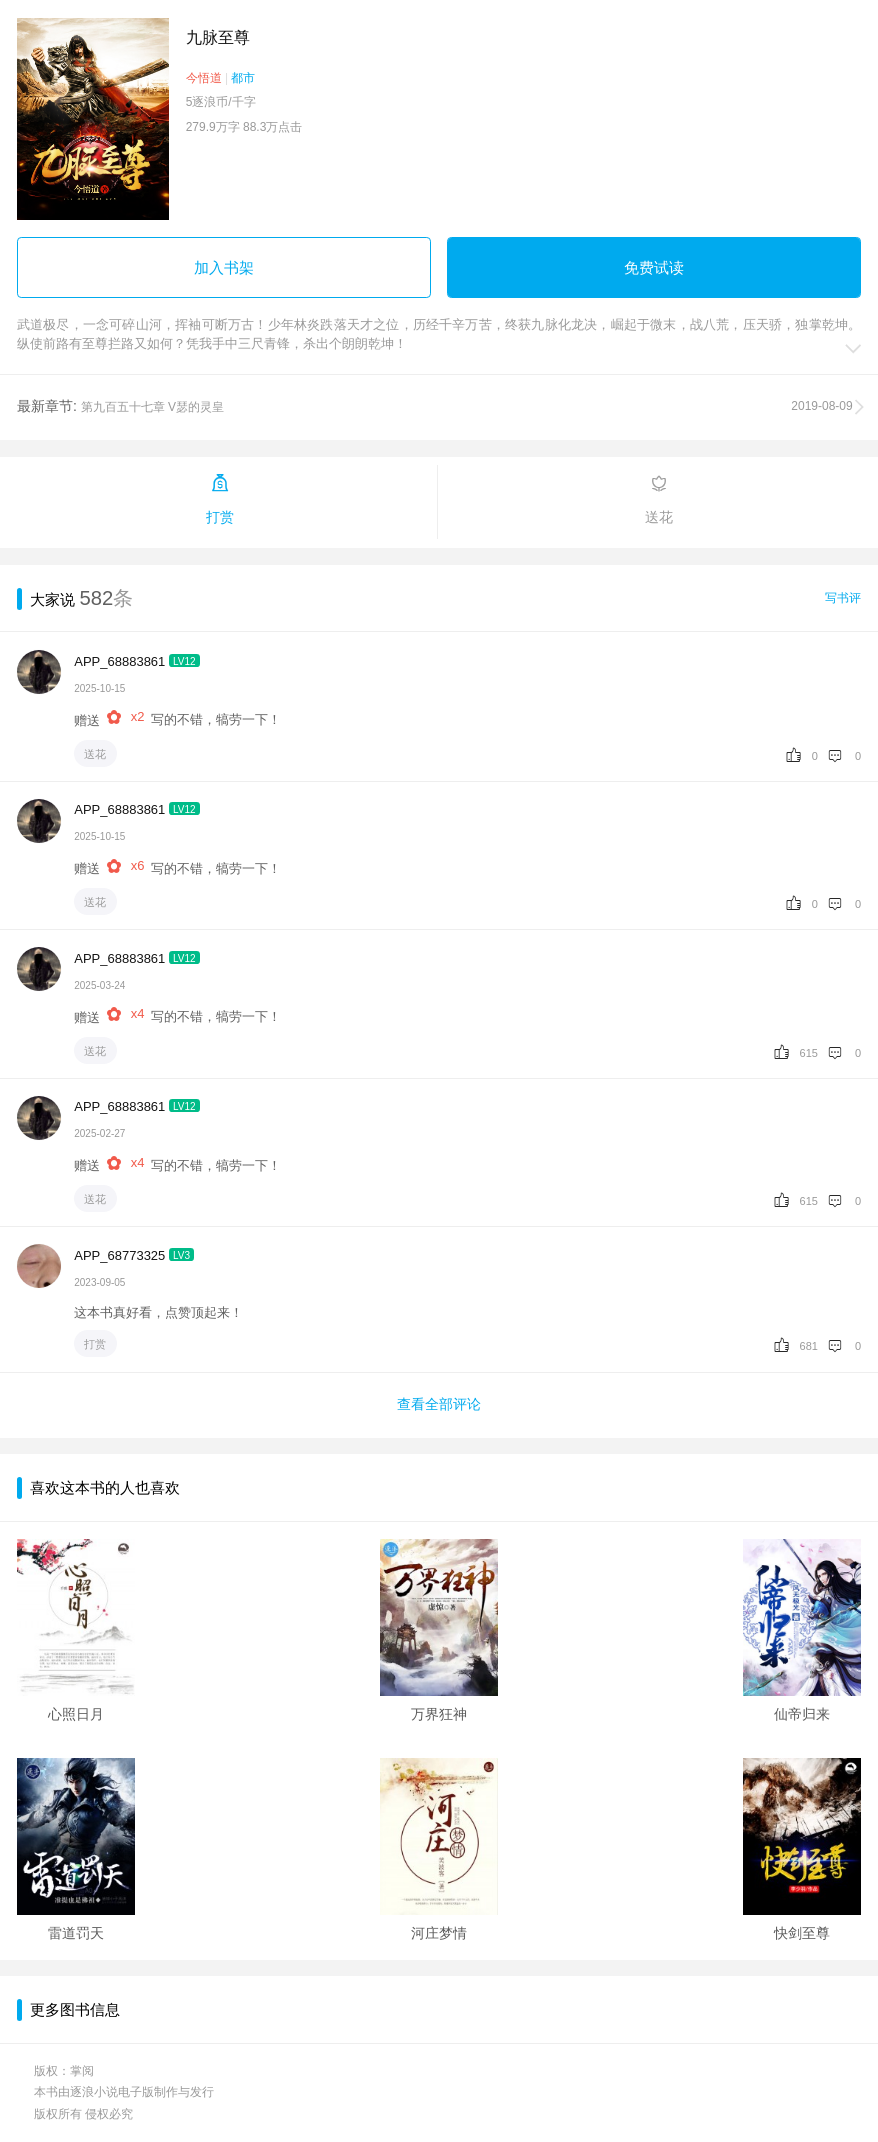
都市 (243, 78)
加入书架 (224, 267)
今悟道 (204, 78)
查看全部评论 (439, 1404)
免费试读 (654, 267)
